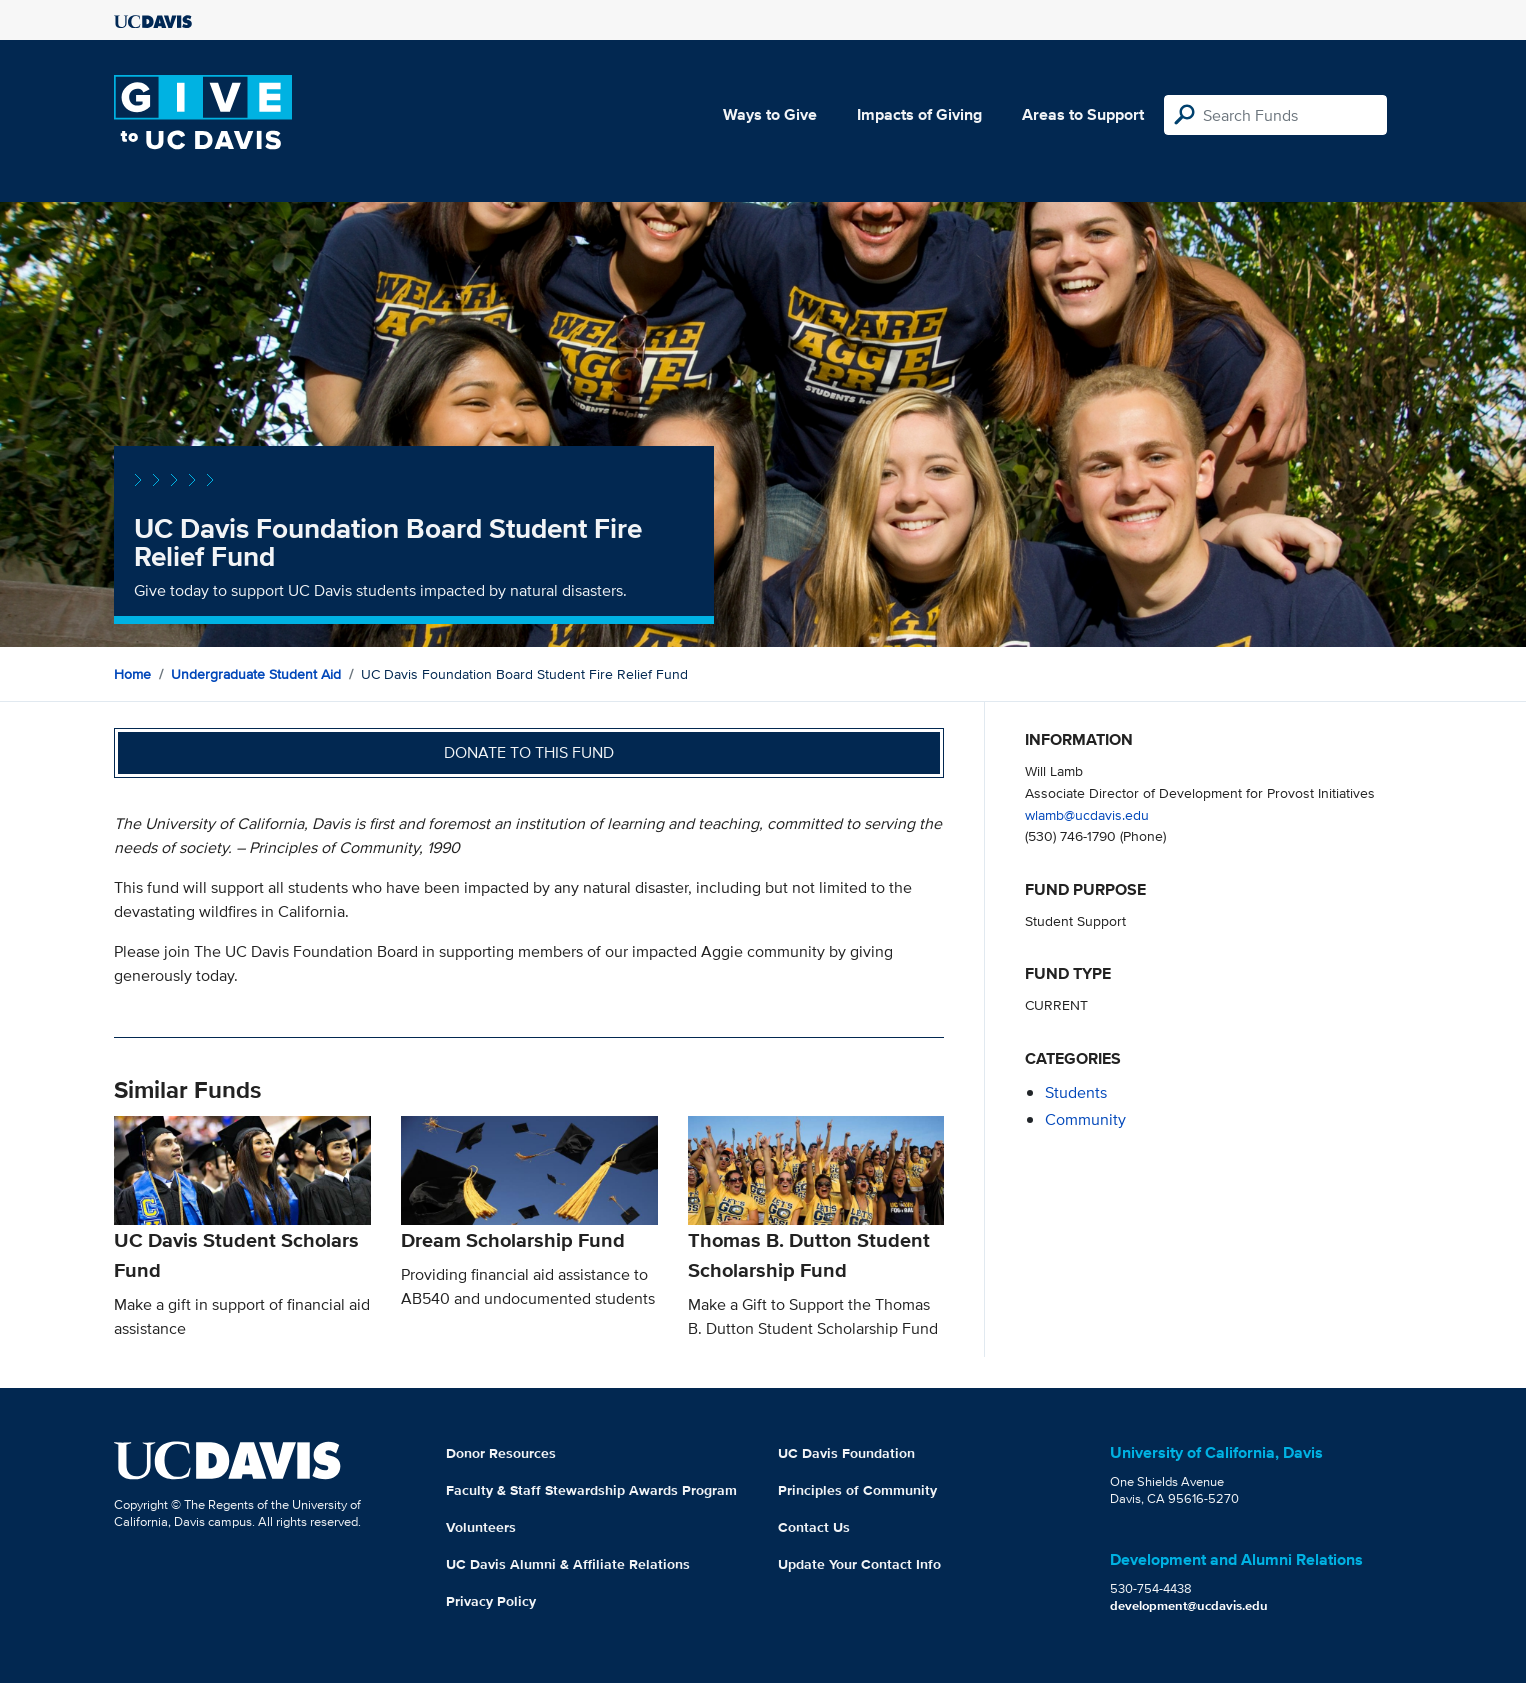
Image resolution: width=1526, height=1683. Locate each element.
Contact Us (814, 1527)
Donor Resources (501, 1453)
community (1085, 1119)
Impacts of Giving (919, 114)
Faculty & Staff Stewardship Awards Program (591, 1490)
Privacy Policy (491, 1601)
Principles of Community (857, 1490)
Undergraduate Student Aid (256, 674)
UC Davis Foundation (846, 1453)
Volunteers (481, 1527)
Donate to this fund (529, 752)
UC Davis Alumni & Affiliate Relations (568, 1564)
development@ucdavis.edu (1189, 1605)
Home (132, 674)
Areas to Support (1083, 114)
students (1076, 1092)
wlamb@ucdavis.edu (1087, 814)
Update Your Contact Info (859, 1564)
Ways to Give (770, 114)
